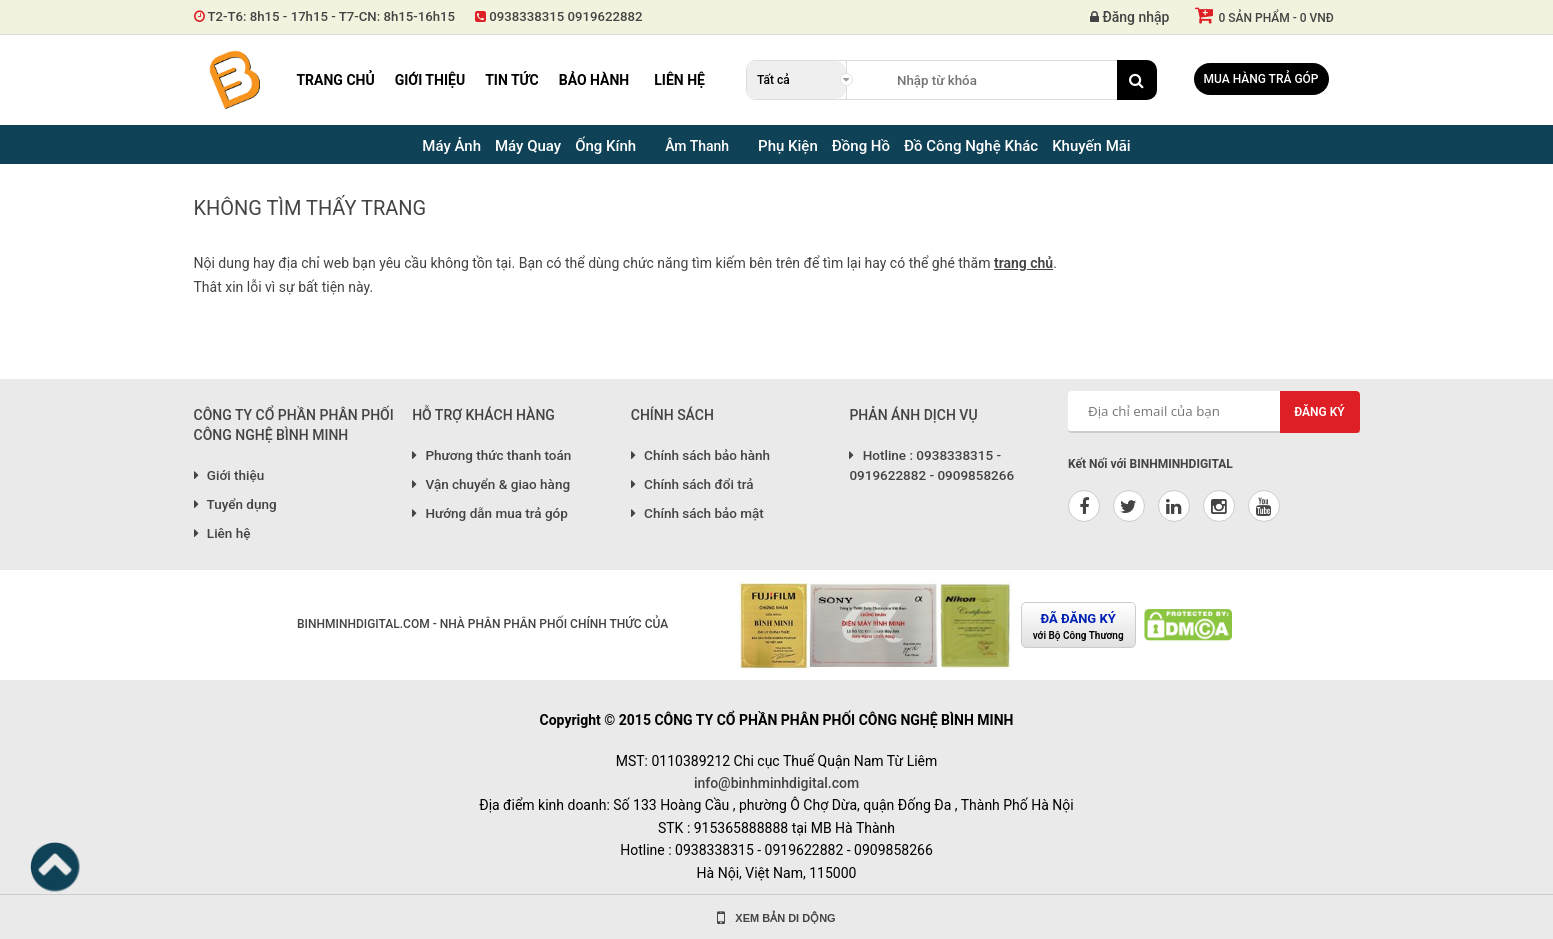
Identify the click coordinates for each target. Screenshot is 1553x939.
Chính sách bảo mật (697, 513)
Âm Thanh (697, 146)
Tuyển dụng (235, 504)
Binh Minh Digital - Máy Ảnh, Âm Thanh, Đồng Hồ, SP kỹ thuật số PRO (234, 80)
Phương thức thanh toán (491, 455)
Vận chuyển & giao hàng (491, 484)
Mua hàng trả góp (1261, 79)
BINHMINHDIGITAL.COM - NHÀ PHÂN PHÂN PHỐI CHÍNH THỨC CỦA (482, 624)
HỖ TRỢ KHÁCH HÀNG (483, 415)
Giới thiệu (430, 80)
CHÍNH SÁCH (672, 415)
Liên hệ (679, 80)
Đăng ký (1319, 412)
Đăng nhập (1130, 17)
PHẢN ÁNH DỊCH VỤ (913, 415)
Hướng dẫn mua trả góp (490, 513)
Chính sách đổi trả (692, 484)
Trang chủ (335, 80)
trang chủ (1023, 263)
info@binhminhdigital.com (776, 783)
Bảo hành (594, 80)
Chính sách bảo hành (700, 455)
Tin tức (512, 80)
